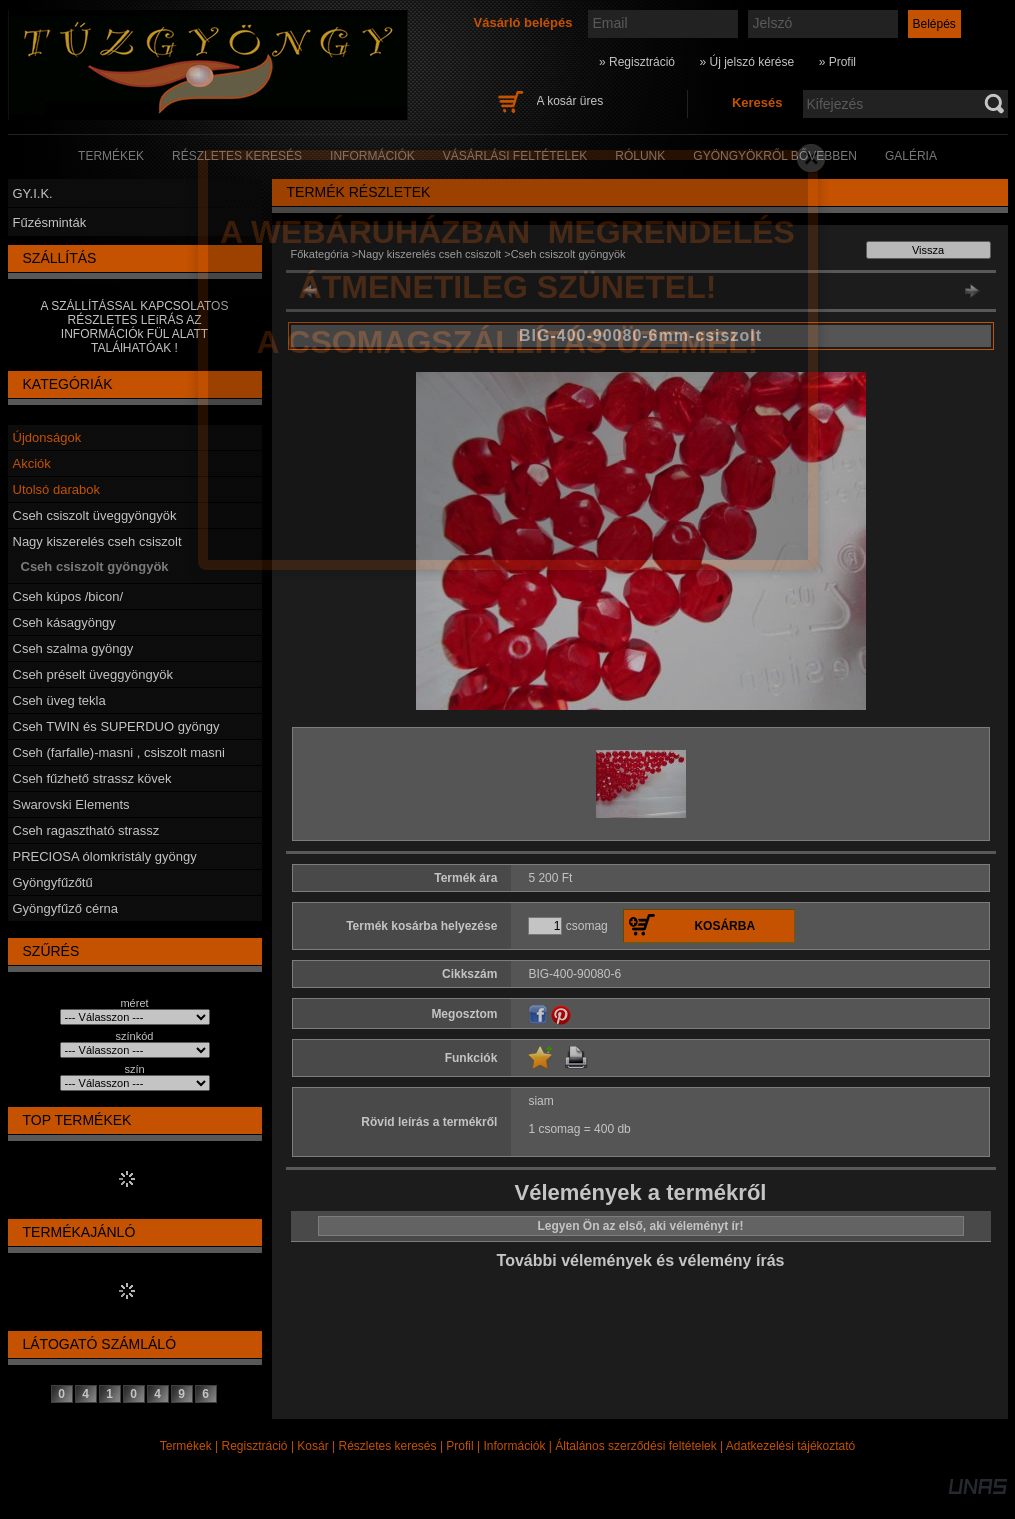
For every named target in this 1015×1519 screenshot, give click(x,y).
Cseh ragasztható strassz (86, 830)
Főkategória (320, 254)
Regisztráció (255, 1446)
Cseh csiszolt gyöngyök (95, 566)
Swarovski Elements (71, 804)
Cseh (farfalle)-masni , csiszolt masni (119, 752)
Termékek (186, 1446)
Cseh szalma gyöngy (73, 648)
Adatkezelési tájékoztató (790, 1446)
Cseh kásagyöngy (64, 622)
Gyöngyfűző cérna (66, 908)
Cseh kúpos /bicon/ (68, 596)
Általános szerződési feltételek (635, 1446)
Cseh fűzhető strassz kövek (92, 778)
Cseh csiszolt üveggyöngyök (95, 515)
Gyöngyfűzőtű (53, 882)
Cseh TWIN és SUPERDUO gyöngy (116, 726)
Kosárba (724, 926)
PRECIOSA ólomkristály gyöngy (105, 856)
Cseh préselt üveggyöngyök (93, 674)
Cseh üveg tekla (59, 700)
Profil (459, 1446)
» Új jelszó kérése (746, 62)
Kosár (312, 1446)
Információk (514, 1446)
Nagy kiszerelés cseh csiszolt (97, 541)
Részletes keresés (388, 1446)
